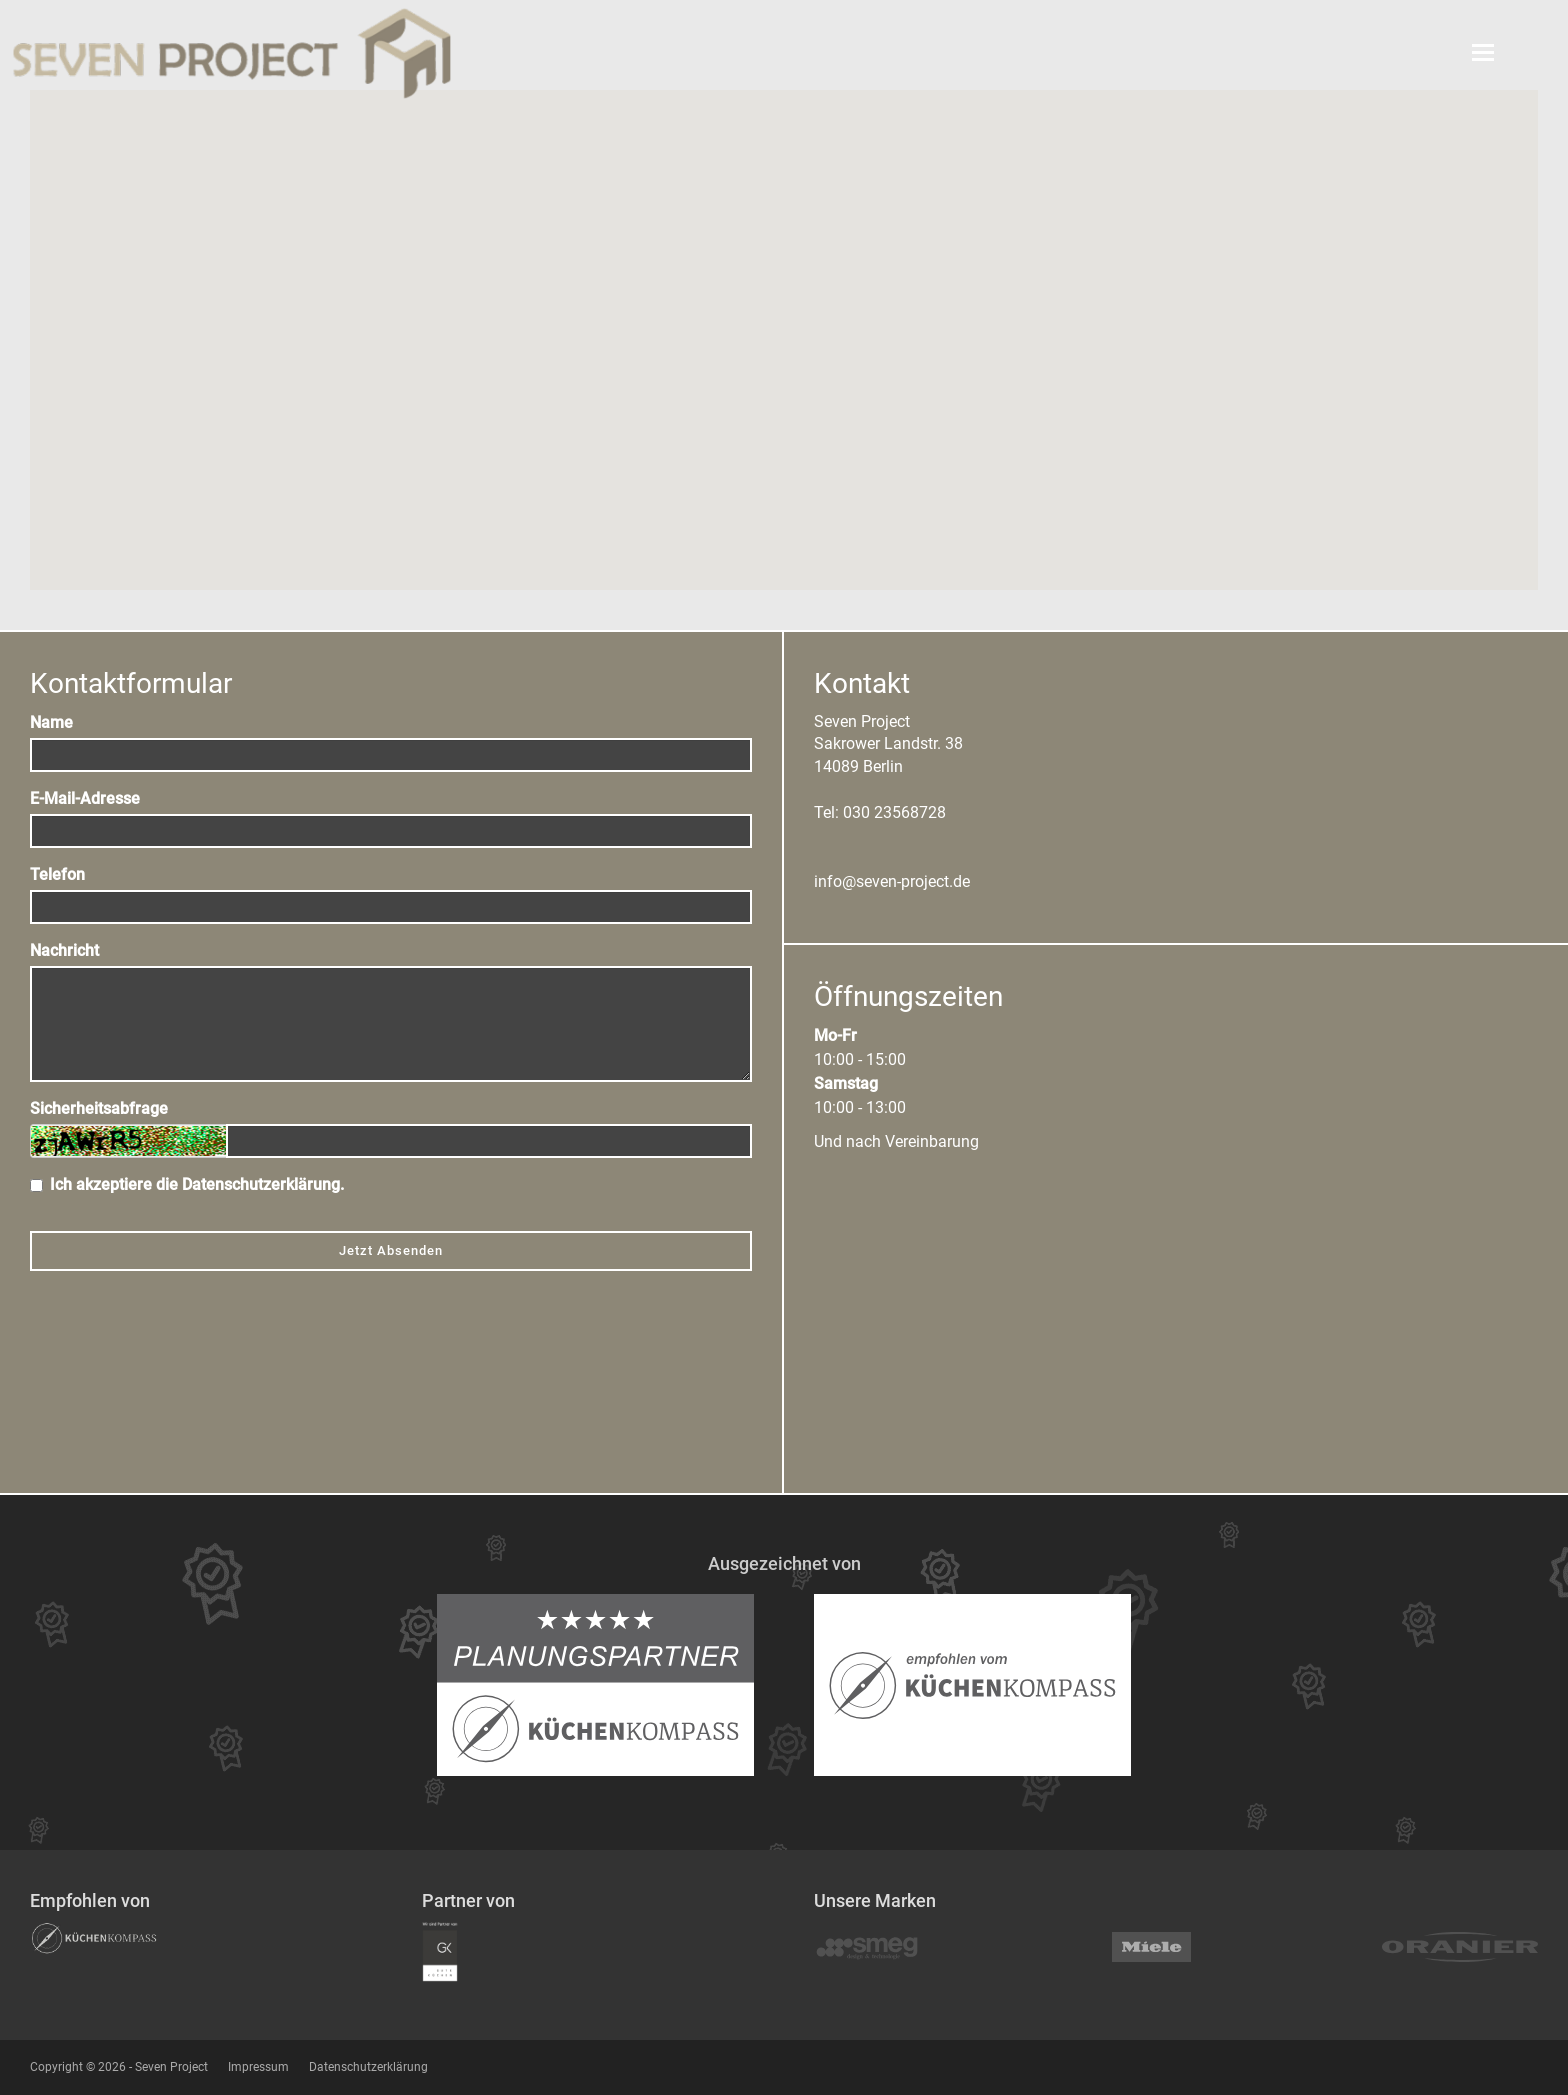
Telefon (57, 874)
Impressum (258, 2067)
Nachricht (64, 950)
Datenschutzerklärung (261, 1184)
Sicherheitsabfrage (99, 1108)
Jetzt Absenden (391, 1250)
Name (51, 722)
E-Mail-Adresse (85, 798)
